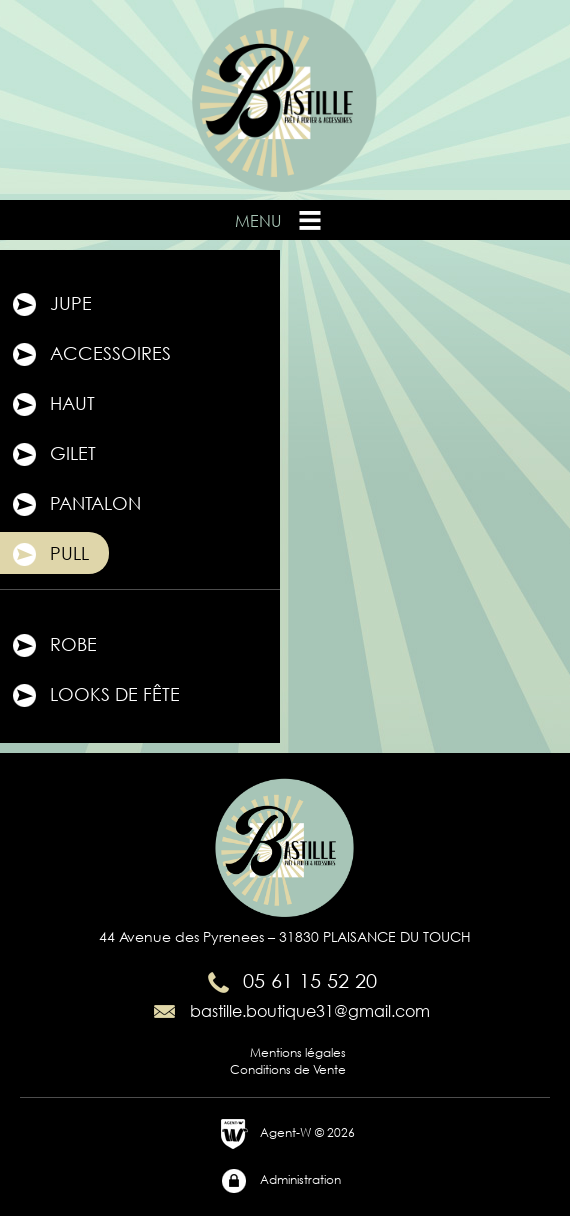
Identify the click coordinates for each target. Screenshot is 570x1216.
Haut (52, 405)
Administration (280, 1181)
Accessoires (90, 355)
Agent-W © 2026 (287, 1134)
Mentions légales (298, 1052)
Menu (280, 220)
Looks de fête (95, 696)
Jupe (51, 305)
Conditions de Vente (288, 1069)
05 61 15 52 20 (290, 980)
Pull (49, 555)
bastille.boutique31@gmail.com (290, 1010)
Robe (53, 646)
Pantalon (75, 505)
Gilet (53, 455)
